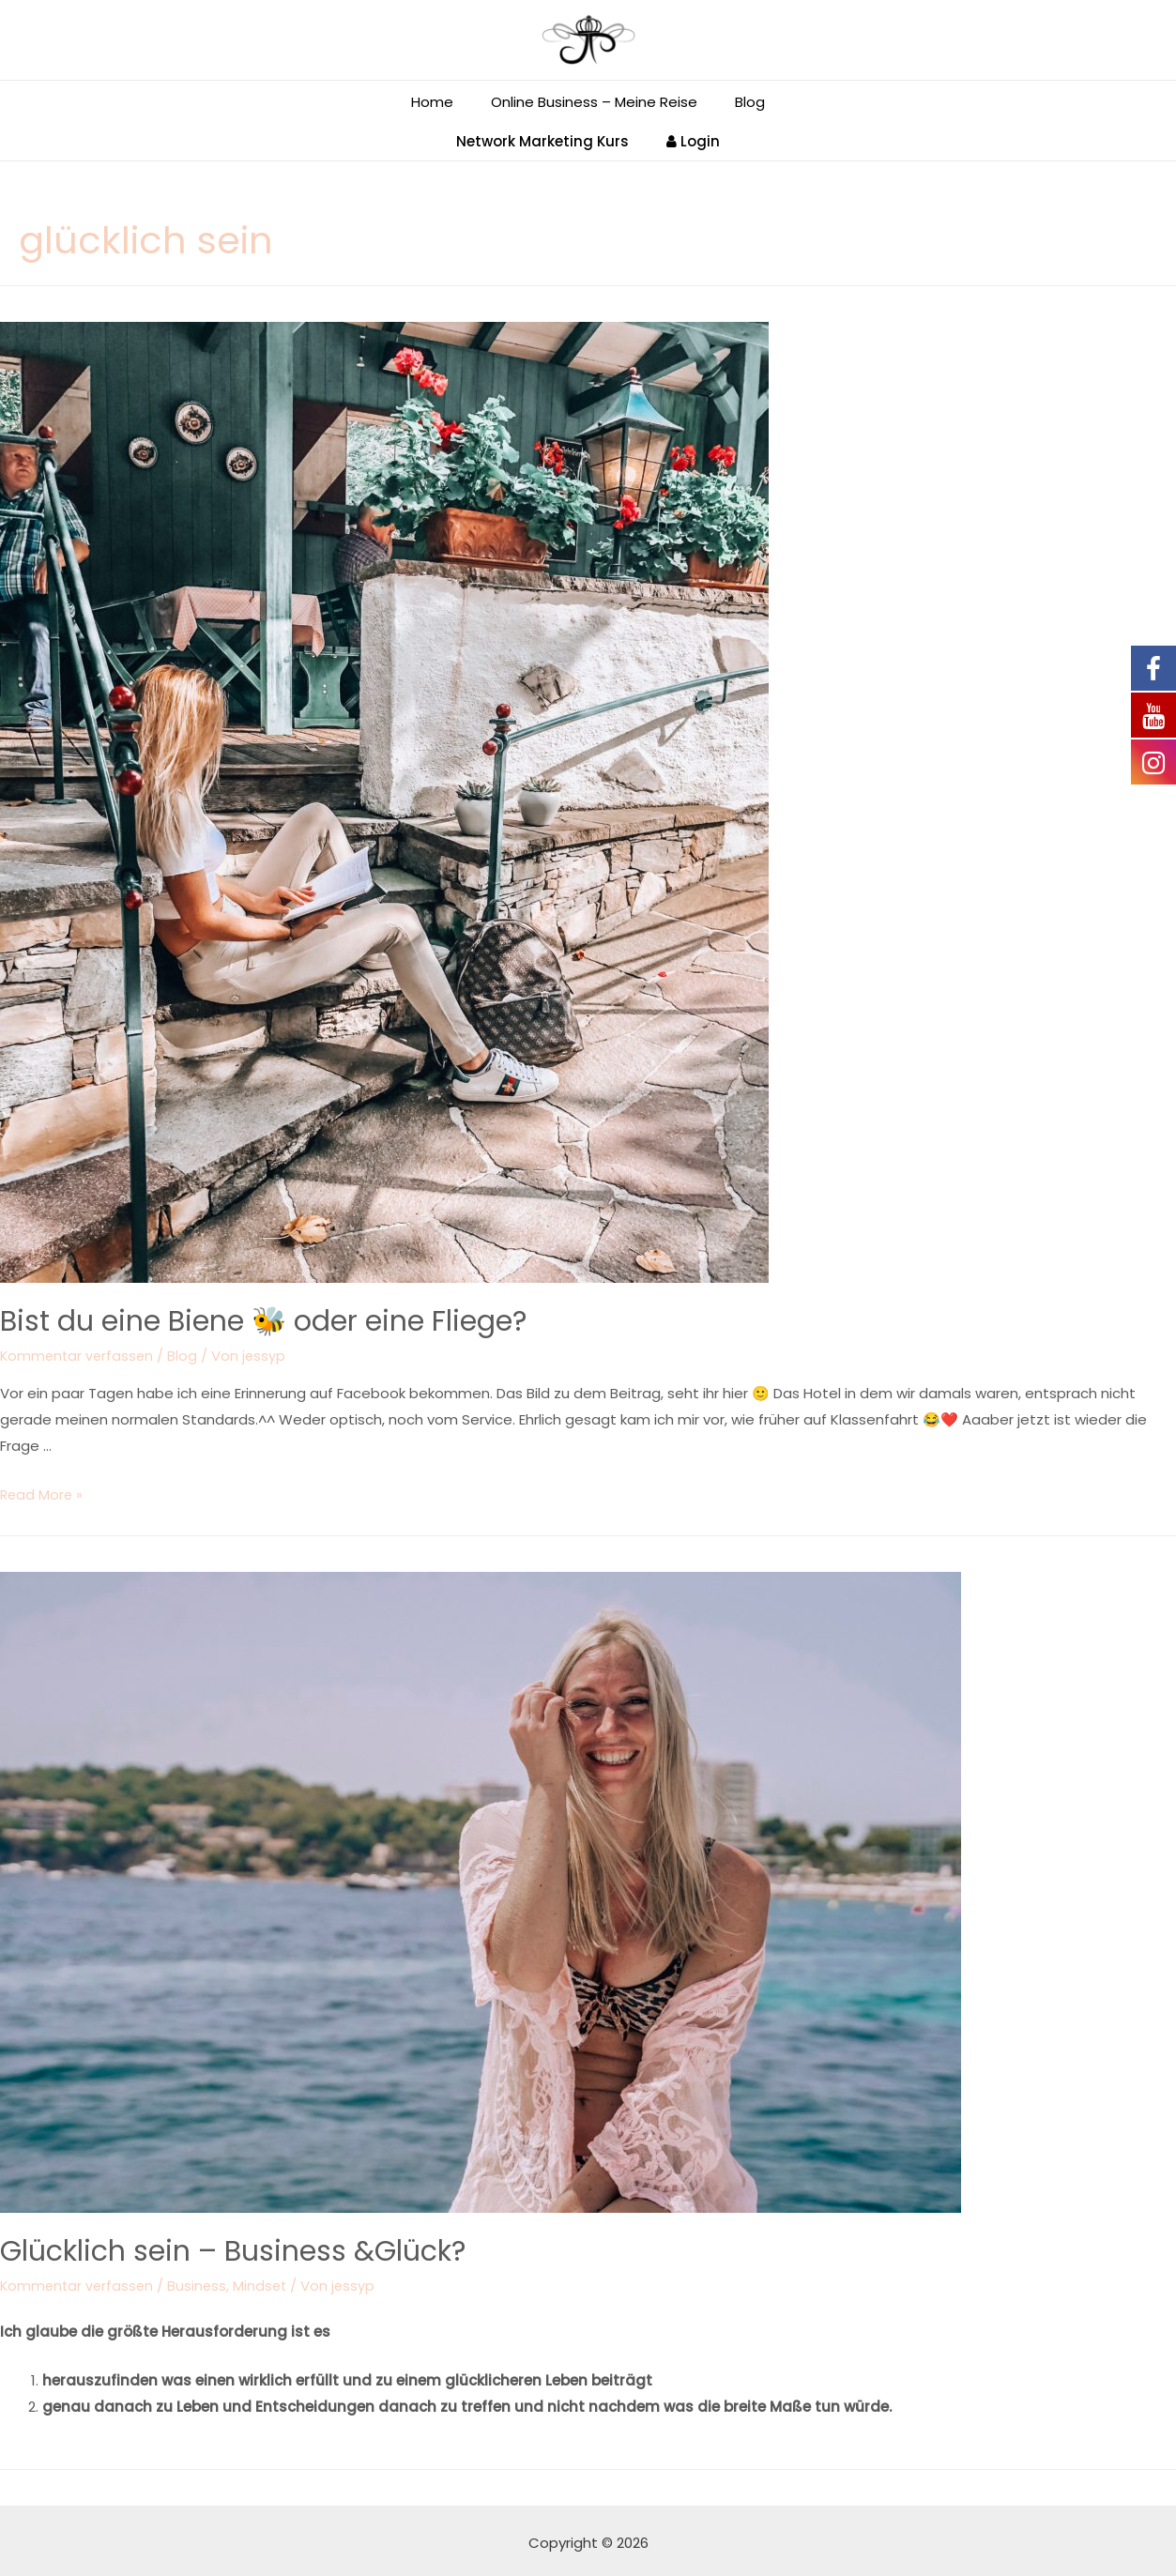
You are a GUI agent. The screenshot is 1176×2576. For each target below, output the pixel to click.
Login (688, 136)
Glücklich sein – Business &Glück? (233, 2246)
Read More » (42, 1490)
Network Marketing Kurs (547, 136)
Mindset (266, 2281)
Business (202, 2281)
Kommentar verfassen (79, 1351)
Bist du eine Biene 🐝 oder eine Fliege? (263, 1316)
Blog (187, 1351)
